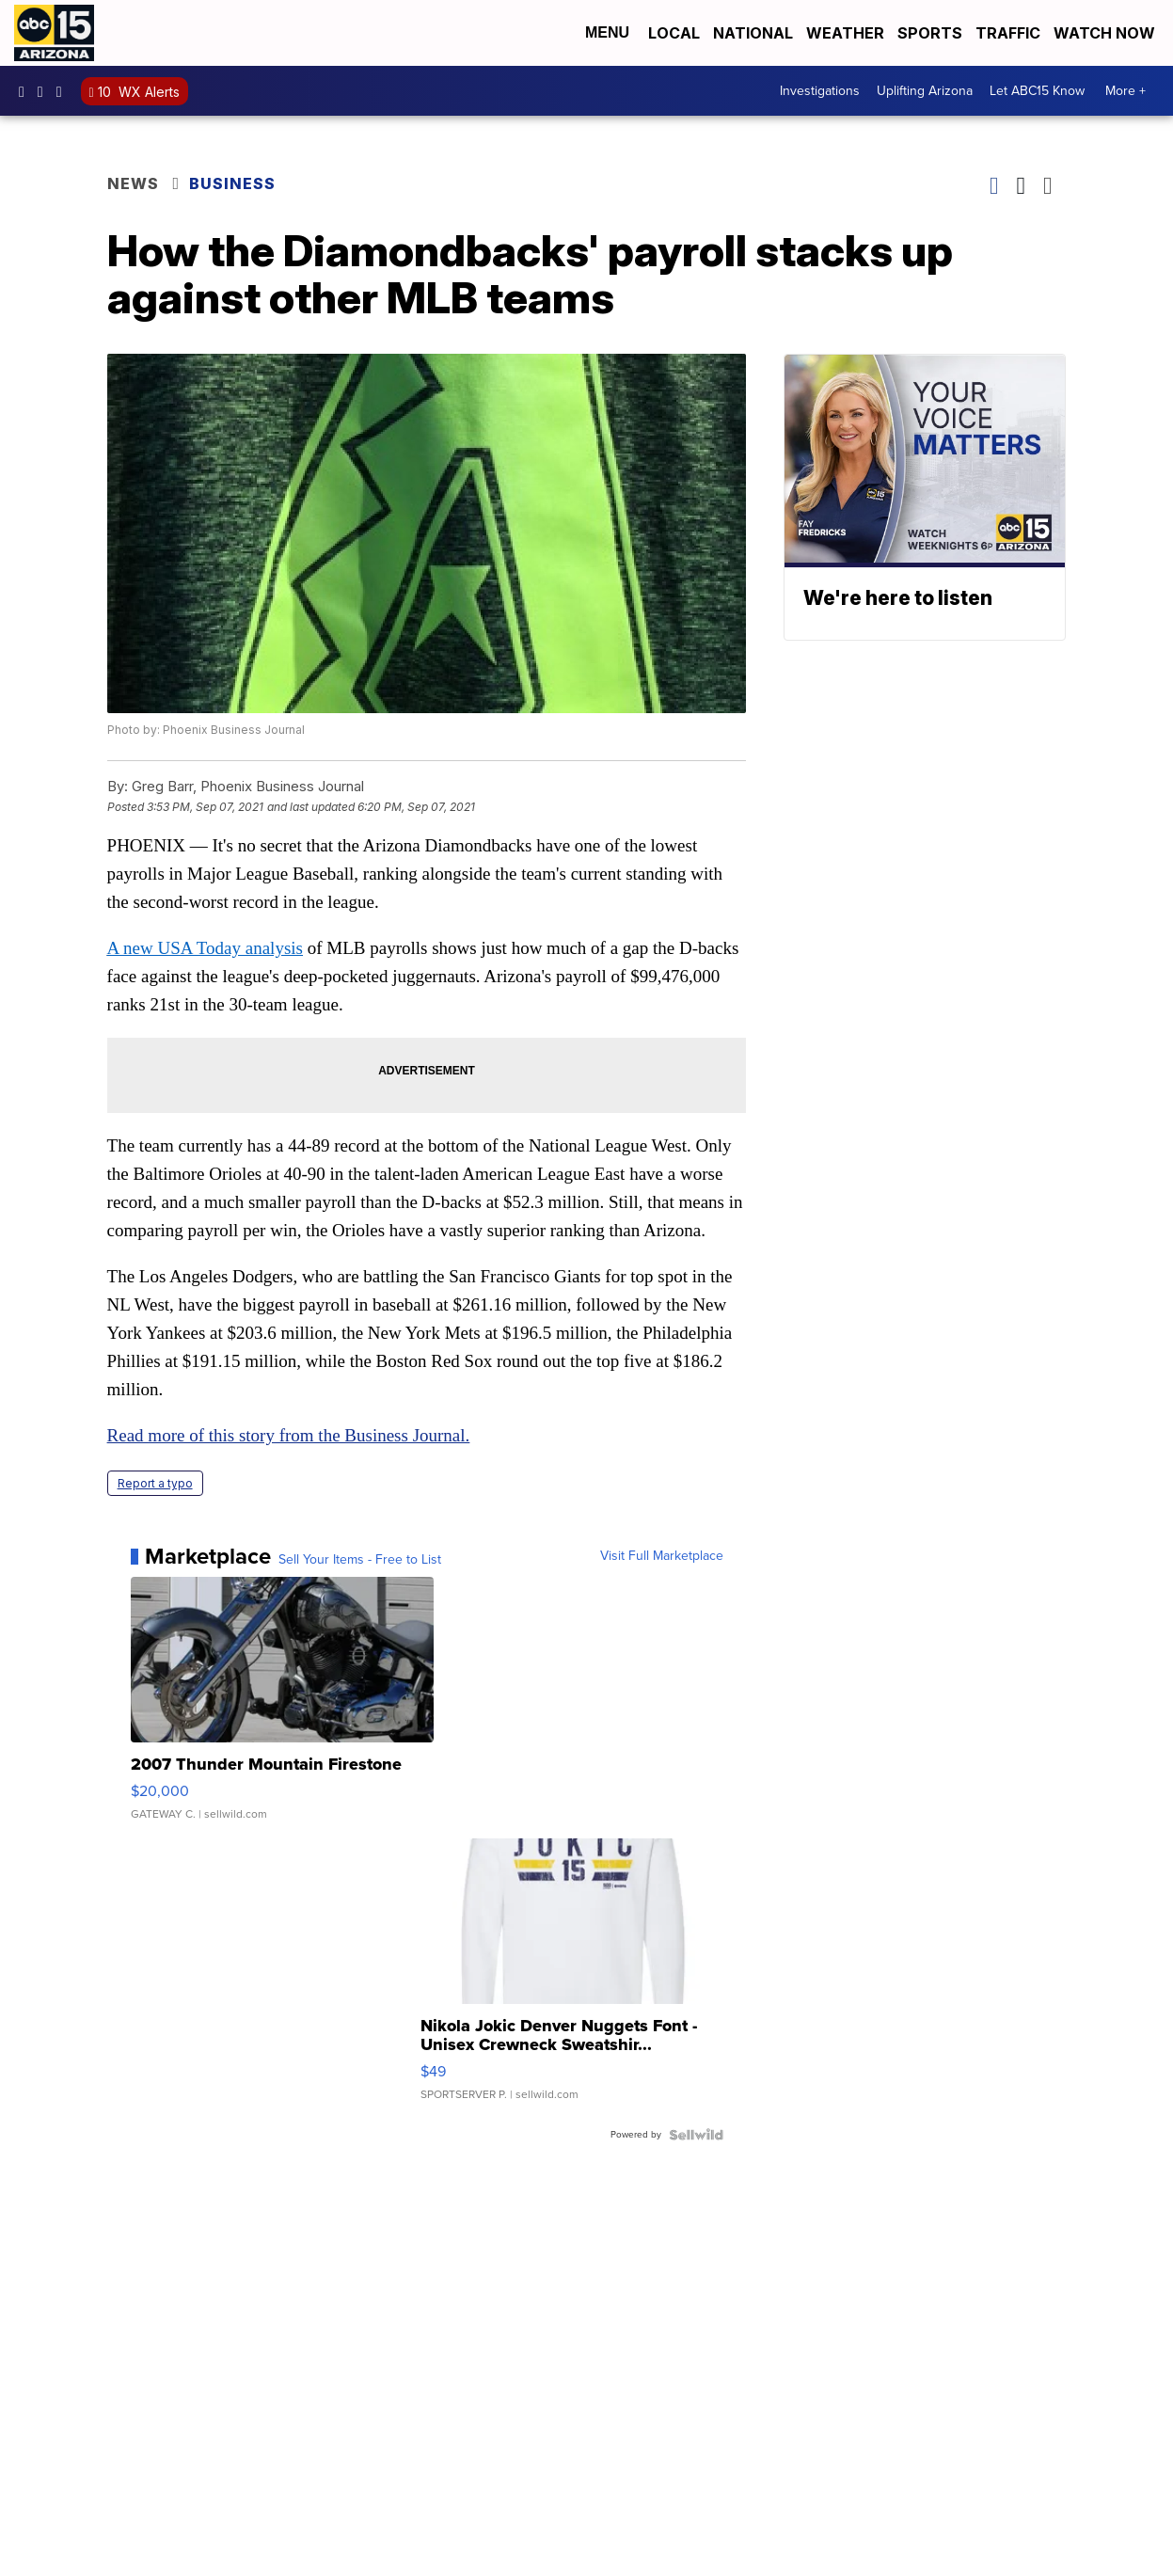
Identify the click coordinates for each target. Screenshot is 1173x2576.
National (753, 33)
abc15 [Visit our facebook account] (26, 91)
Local (674, 33)
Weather (845, 33)
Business (234, 183)
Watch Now (1106, 33)
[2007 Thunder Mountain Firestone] (282, 1707)
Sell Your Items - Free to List (359, 1559)
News (133, 183)
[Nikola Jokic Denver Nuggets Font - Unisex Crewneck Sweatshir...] (571, 1978)
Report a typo (155, 1483)
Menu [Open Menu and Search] (607, 32)
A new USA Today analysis (205, 948)
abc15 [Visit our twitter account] (63, 91)
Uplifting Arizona (925, 91)
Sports (929, 33)
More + (1125, 91)
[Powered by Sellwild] (696, 2134)
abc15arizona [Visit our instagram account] (45, 91)
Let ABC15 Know (1037, 91)
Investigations (820, 91)
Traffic (1007, 33)
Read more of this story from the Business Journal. (288, 1435)
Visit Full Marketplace (661, 1556)
